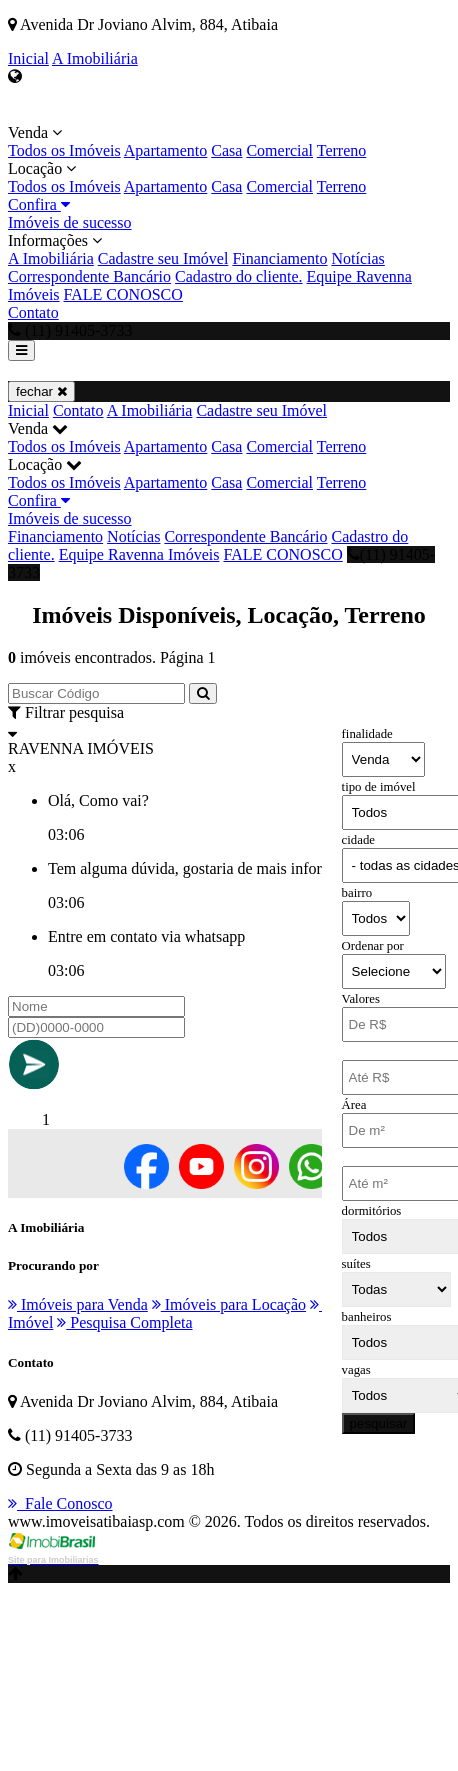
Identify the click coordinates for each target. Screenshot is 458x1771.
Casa (226, 150)
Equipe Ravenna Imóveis (139, 554)
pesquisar (379, 1423)
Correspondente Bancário (89, 276)
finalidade (367, 734)
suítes (356, 1264)
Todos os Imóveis (64, 150)
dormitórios (372, 1211)
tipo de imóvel (379, 787)
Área (354, 1105)
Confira (39, 204)
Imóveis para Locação (229, 1304)
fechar (41, 391)
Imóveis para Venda (78, 1304)
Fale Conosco (60, 1503)
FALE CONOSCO (123, 294)
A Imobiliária (95, 58)
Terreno (342, 150)
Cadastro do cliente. (239, 276)
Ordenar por (373, 946)
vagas (356, 1370)
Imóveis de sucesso (70, 222)
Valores (361, 999)
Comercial (279, 150)
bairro (357, 893)
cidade (358, 840)
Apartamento (166, 150)
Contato (33, 312)
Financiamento (279, 258)
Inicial (28, 58)
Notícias (357, 258)
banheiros (367, 1317)
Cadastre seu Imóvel (163, 258)
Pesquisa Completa (124, 1322)
